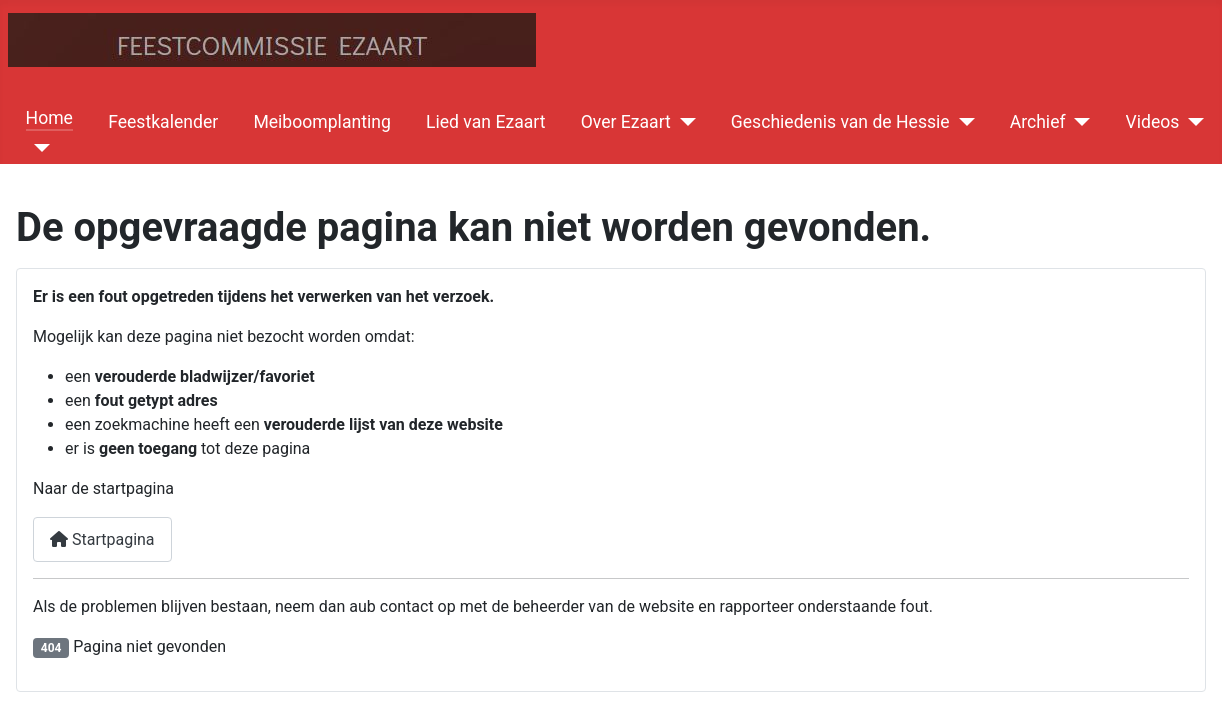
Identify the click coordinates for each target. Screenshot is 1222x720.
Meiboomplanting (321, 122)
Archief (1038, 122)
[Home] (38, 148)
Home (49, 118)
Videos (1153, 122)
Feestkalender (163, 122)
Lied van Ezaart (485, 122)
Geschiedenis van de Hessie (840, 122)
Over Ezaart (626, 122)
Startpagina (102, 539)
